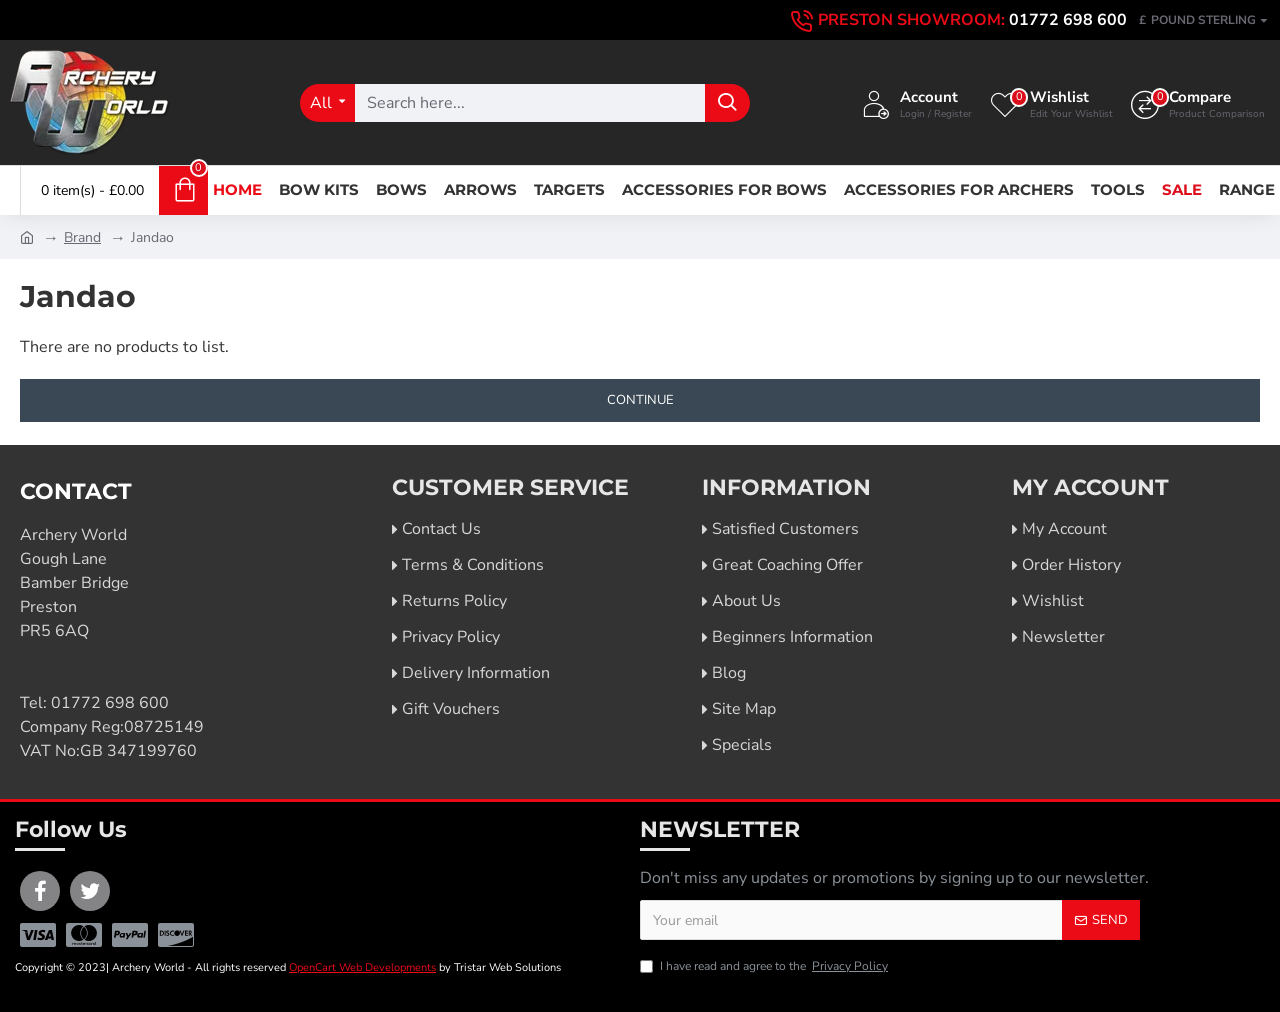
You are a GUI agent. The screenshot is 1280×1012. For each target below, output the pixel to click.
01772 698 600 (110, 703)
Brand (82, 237)
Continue (640, 400)
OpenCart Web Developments (362, 967)
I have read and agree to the (765, 966)
